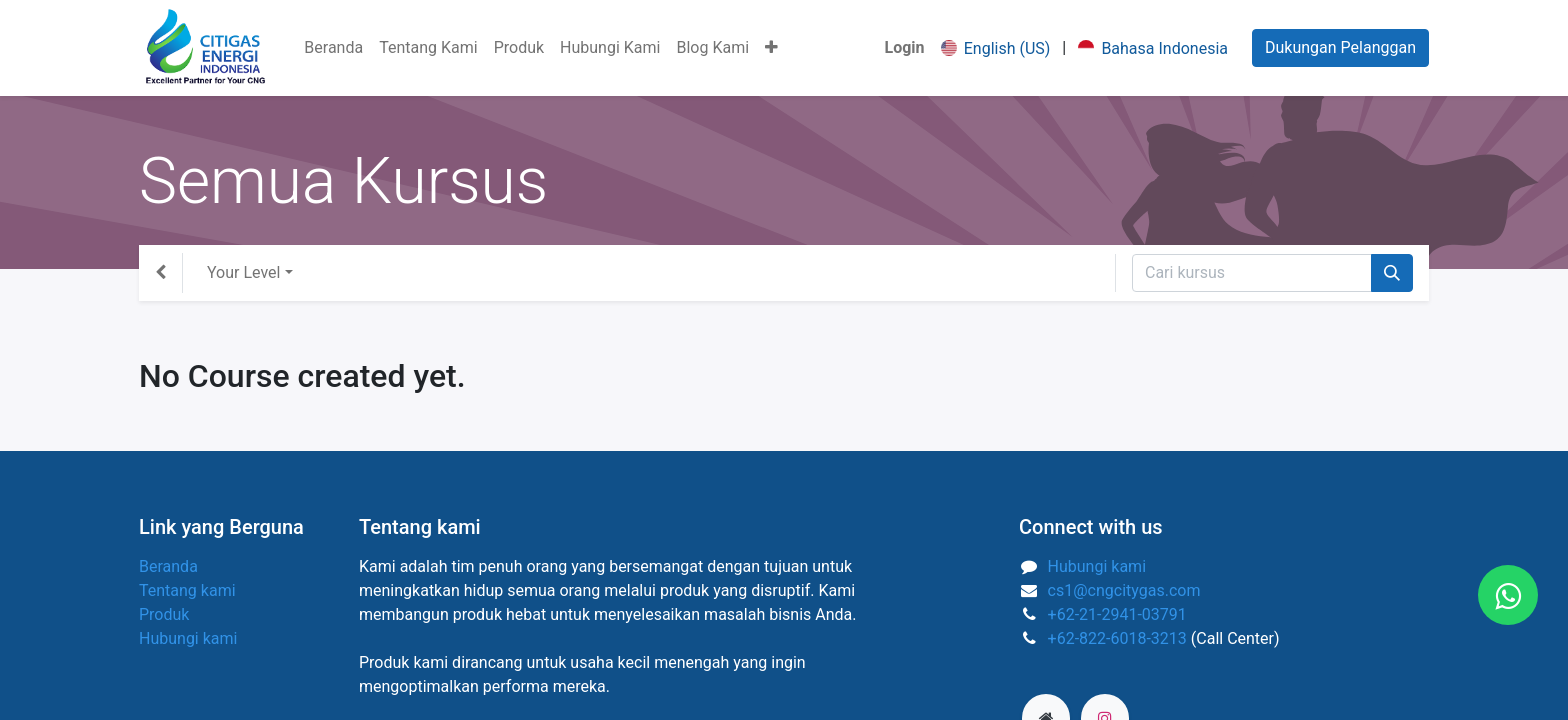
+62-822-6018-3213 (1117, 638)
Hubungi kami (188, 638)
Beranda (168, 566)
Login (905, 47)
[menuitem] (333, 48)
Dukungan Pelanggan (1340, 47)
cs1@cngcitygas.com (1124, 590)
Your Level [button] (243, 272)
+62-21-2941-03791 (1117, 614)
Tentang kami (187, 590)
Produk (164, 614)
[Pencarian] (1392, 273)
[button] (771, 48)
